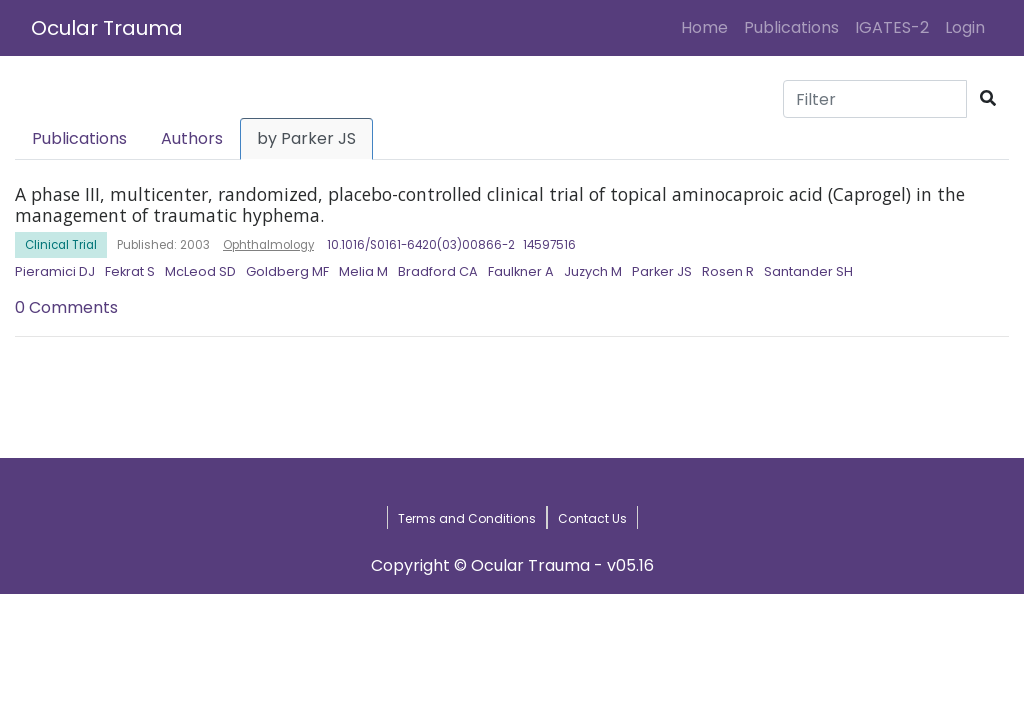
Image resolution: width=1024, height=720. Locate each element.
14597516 (549, 245)
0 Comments (66, 307)
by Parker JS (306, 138)
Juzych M (593, 271)
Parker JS (662, 271)
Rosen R (728, 271)
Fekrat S (130, 271)
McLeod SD (200, 271)
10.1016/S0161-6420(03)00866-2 (421, 245)
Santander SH (808, 271)
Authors (192, 138)
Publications (791, 27)
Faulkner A (521, 271)
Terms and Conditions (467, 518)
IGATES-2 (892, 27)
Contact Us (592, 518)
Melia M (363, 271)
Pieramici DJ (55, 271)
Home (708, 27)
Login (969, 27)
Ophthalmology (268, 245)
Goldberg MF (287, 271)
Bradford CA (438, 271)
